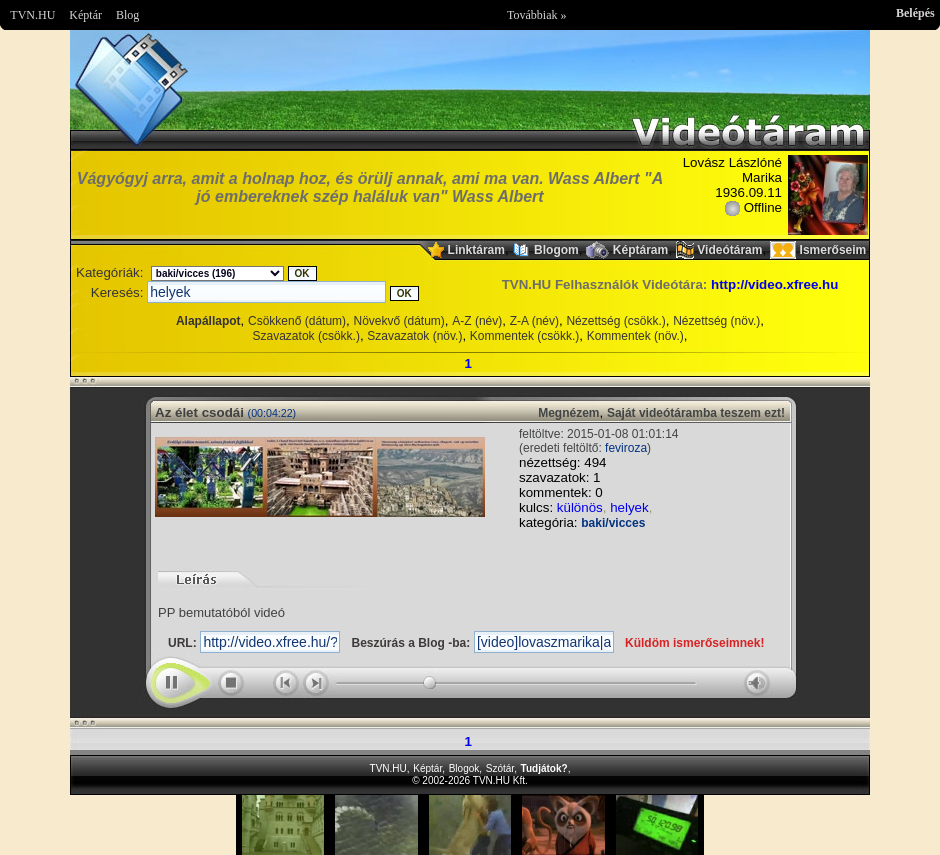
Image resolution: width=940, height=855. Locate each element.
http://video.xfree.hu (774, 284)
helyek (629, 507)
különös (580, 507)
